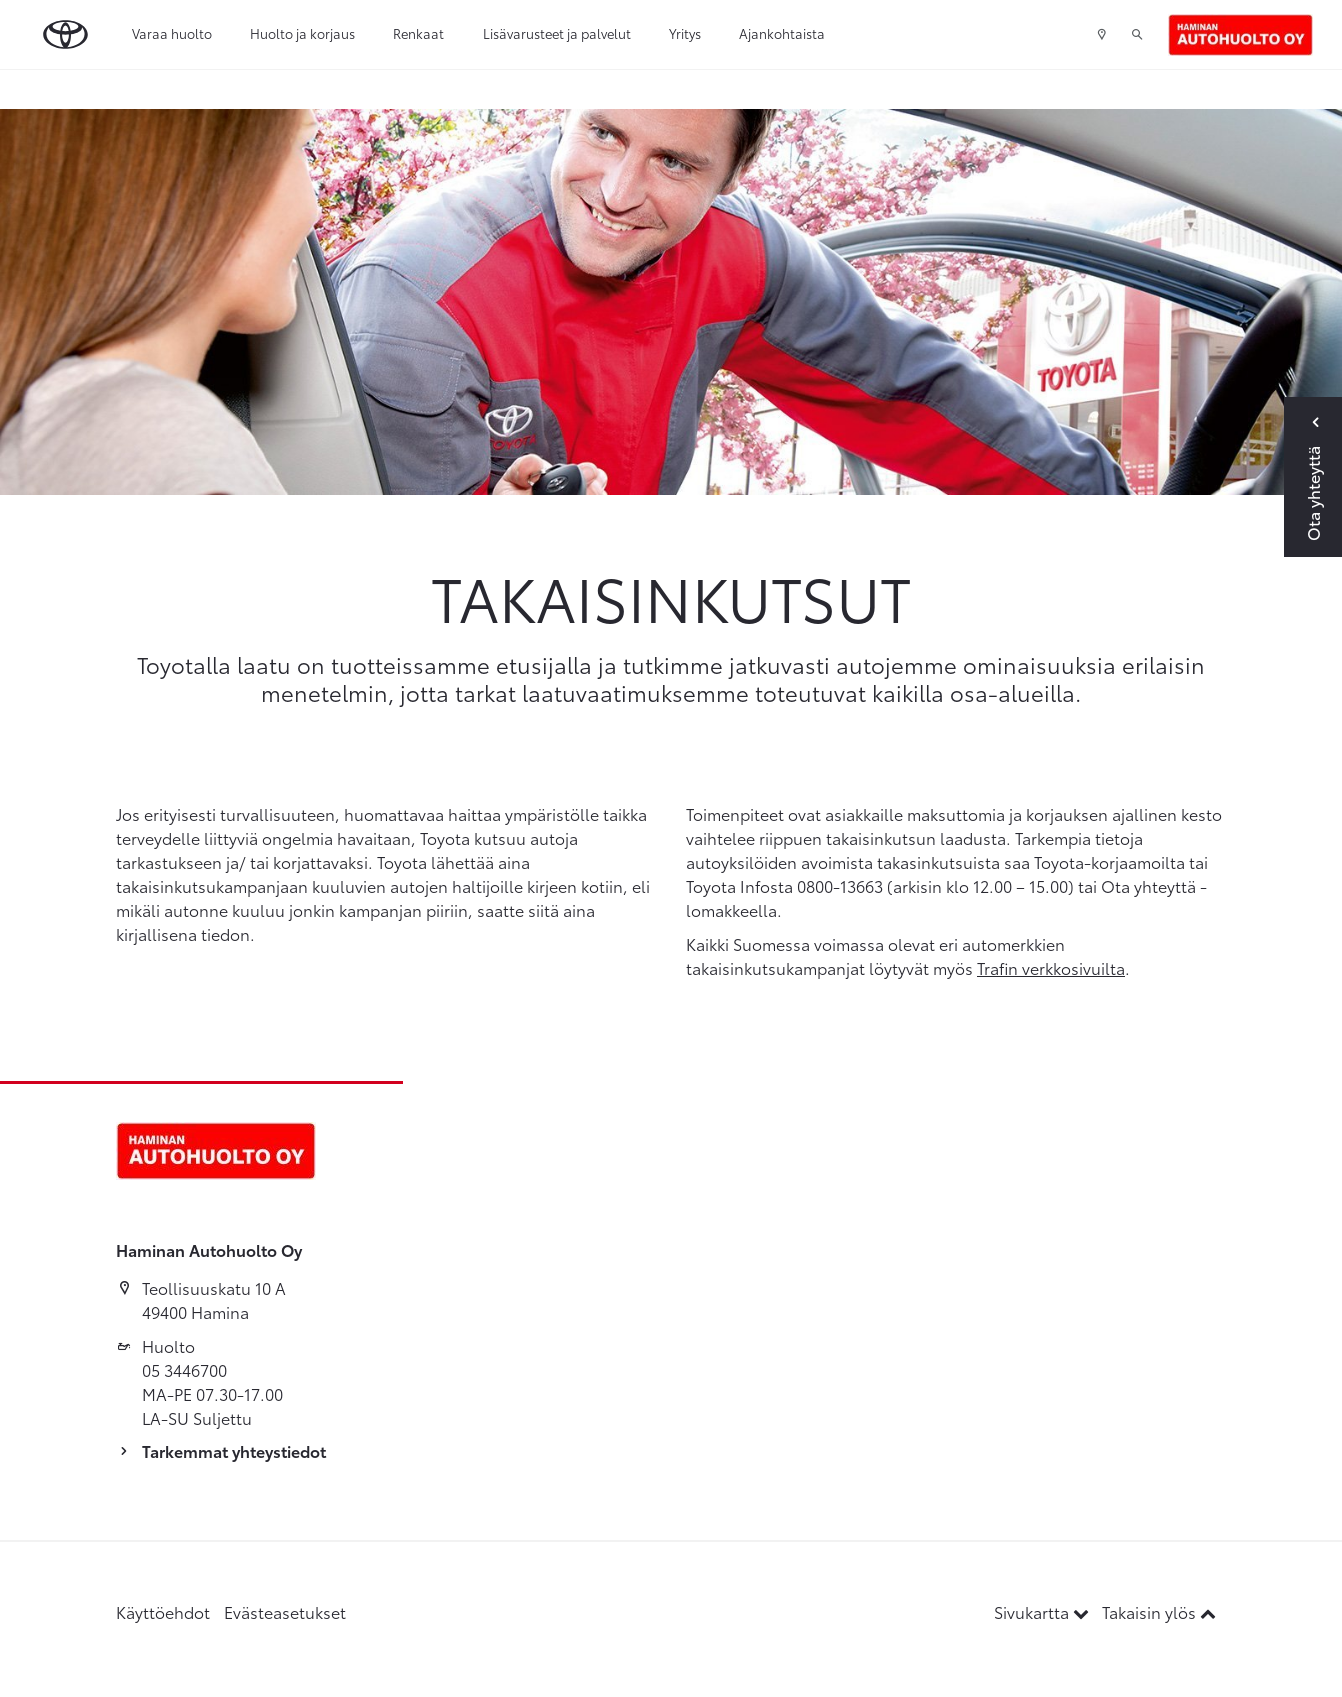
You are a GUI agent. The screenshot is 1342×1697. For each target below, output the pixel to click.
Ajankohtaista (782, 33)
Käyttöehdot (163, 1611)
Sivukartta (1043, 1611)
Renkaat (418, 33)
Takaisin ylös (1159, 1611)
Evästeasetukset (285, 1611)
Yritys (685, 33)
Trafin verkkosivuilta (1051, 967)
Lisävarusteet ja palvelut (557, 33)
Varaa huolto (172, 33)
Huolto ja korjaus (302, 33)
